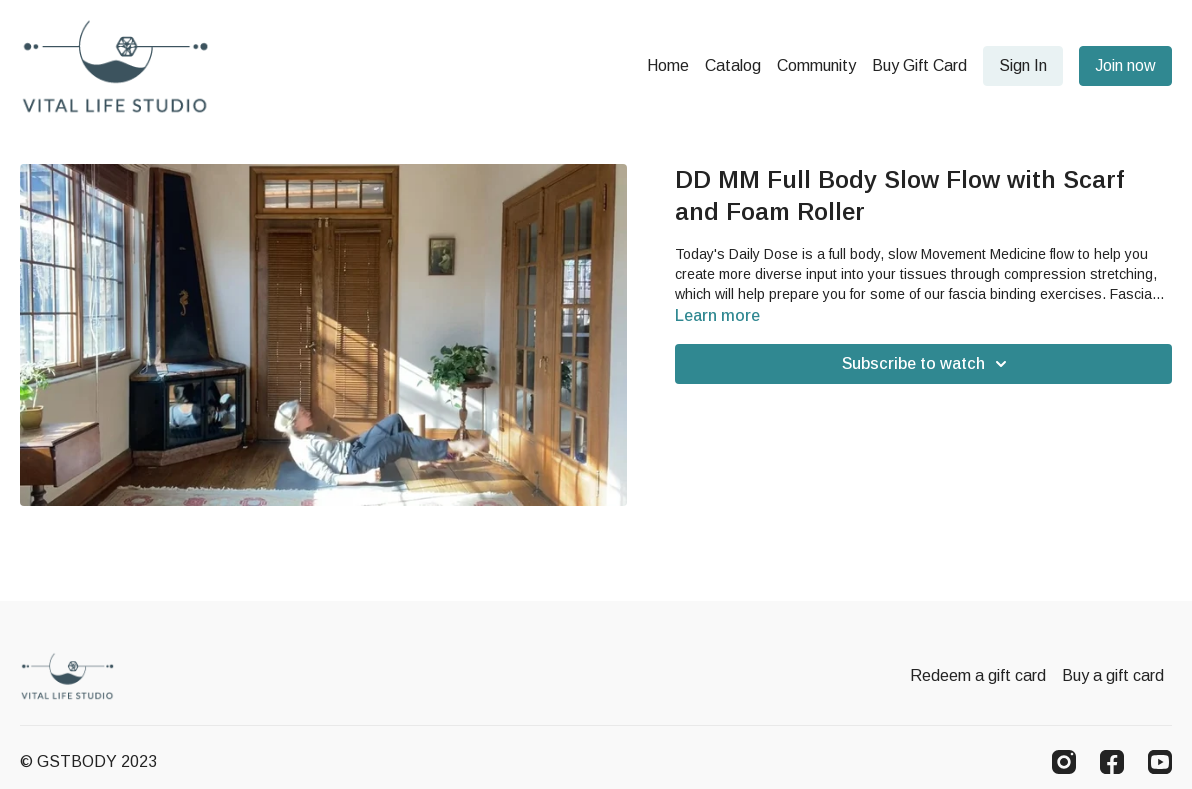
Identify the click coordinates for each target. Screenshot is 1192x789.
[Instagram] (1064, 762)
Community (816, 65)
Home (668, 65)
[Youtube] (1160, 762)
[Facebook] (1112, 762)
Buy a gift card (1113, 675)
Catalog (733, 65)
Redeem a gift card (978, 675)
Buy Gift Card (919, 65)
